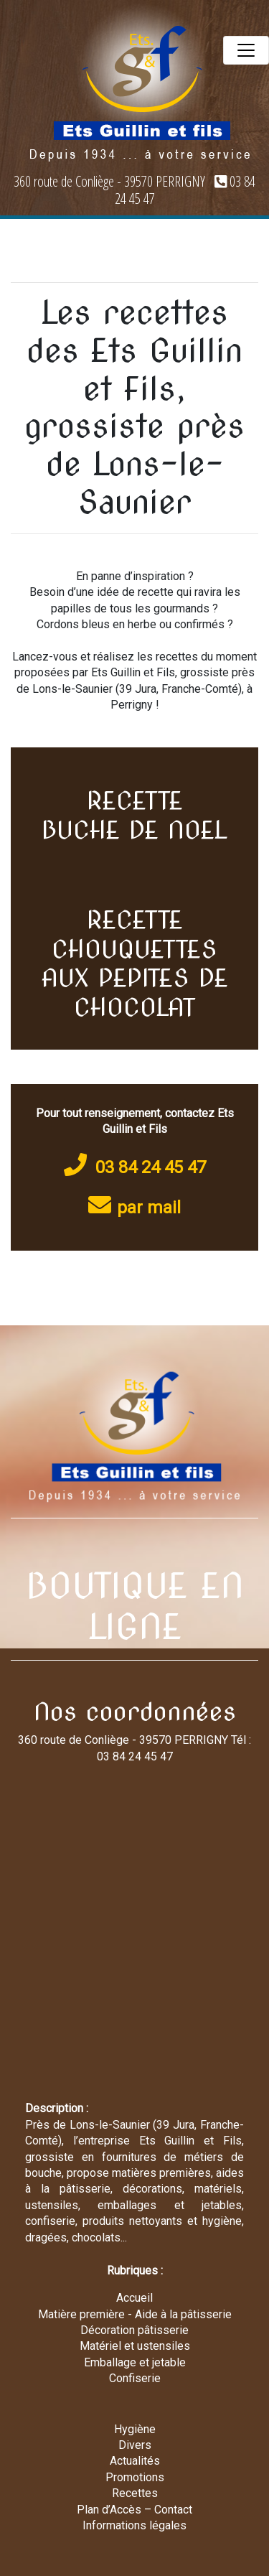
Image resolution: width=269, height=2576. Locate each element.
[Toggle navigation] (246, 50)
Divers (134, 2445)
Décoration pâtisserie (134, 2330)
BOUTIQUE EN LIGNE (135, 1606)
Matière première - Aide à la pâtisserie (135, 2314)
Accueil (134, 2298)
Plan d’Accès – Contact (134, 2509)
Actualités (135, 2461)
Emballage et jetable (135, 2362)
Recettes (135, 2493)
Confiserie (135, 2378)
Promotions (134, 2477)
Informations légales (134, 2525)
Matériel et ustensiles (135, 2346)
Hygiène (135, 2429)
